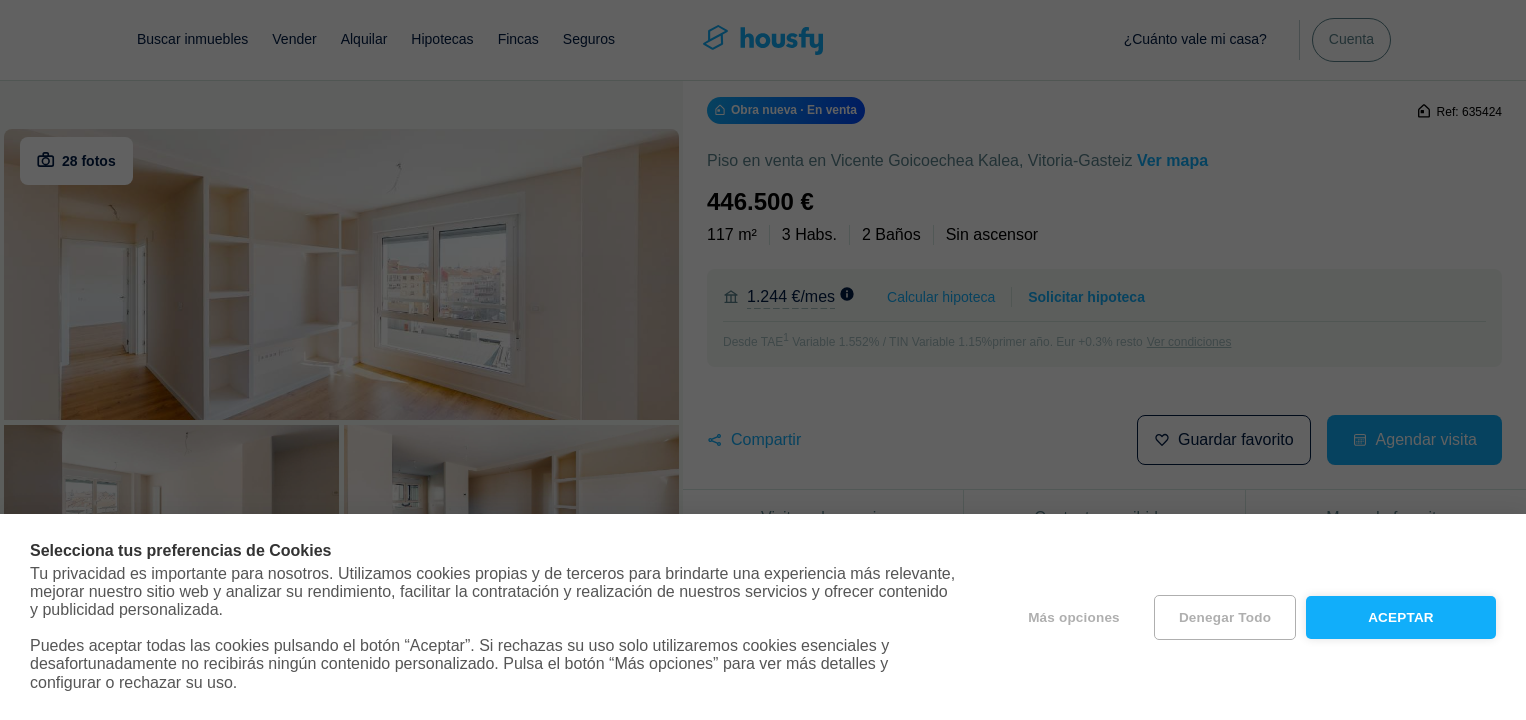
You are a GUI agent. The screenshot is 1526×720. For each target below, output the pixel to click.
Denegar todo (1225, 617)
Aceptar (1401, 617)
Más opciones (1074, 617)
